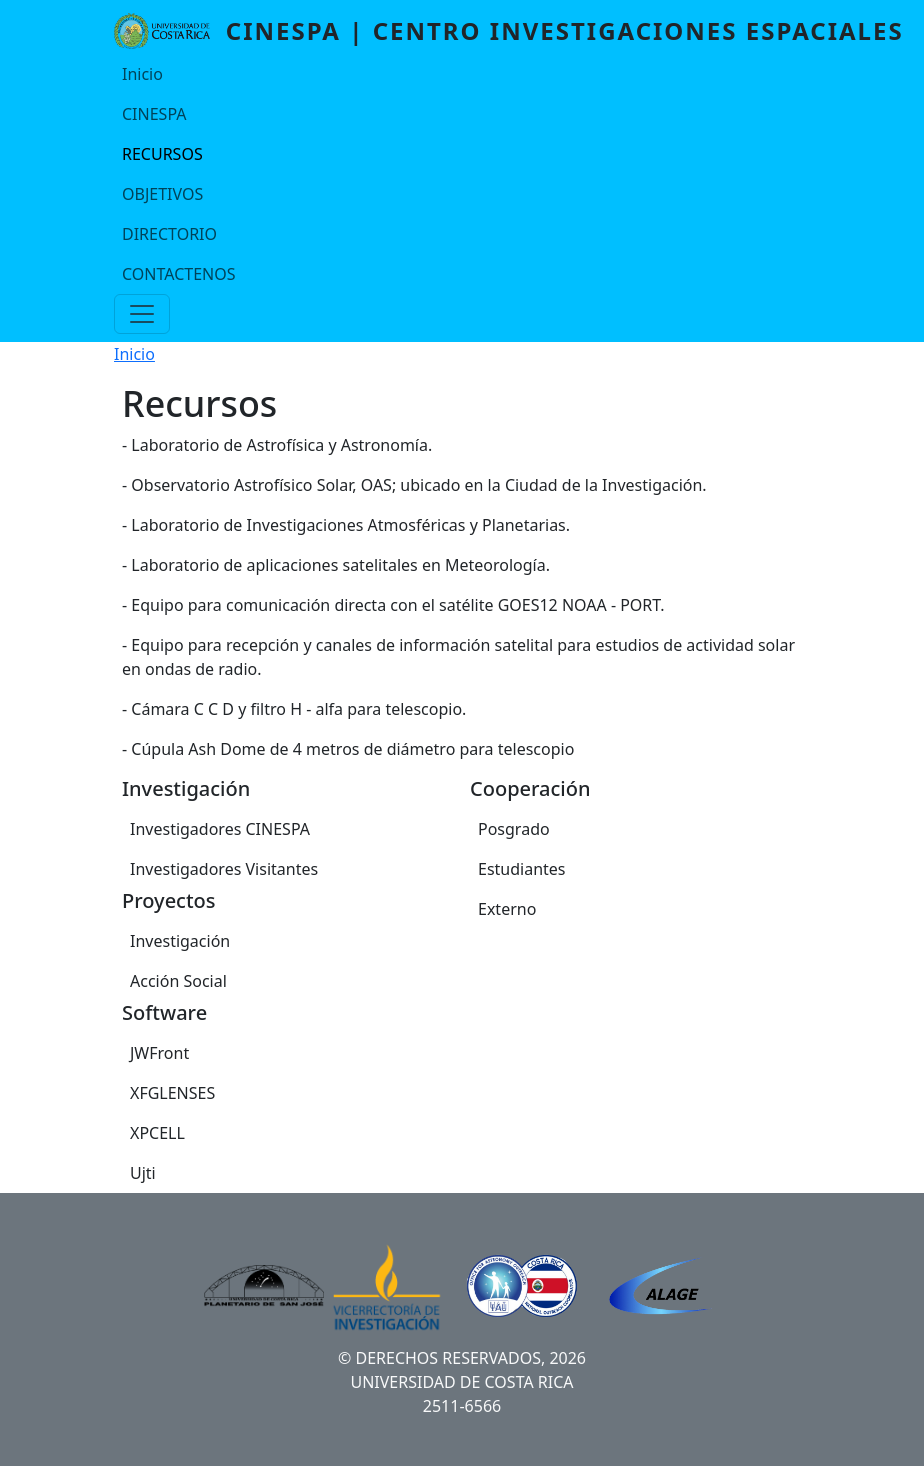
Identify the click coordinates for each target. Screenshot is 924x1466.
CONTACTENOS (178, 274)
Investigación (180, 941)
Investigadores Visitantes (224, 869)
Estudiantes (522, 869)
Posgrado (514, 829)
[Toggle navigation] (142, 314)
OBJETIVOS (162, 194)
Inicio (142, 74)
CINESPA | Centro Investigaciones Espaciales (565, 30)
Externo (507, 909)
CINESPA (154, 114)
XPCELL (157, 1133)
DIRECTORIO (169, 234)
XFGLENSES (172, 1093)
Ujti (143, 1173)
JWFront (159, 1053)
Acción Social (178, 981)
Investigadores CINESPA (220, 829)
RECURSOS (162, 154)
